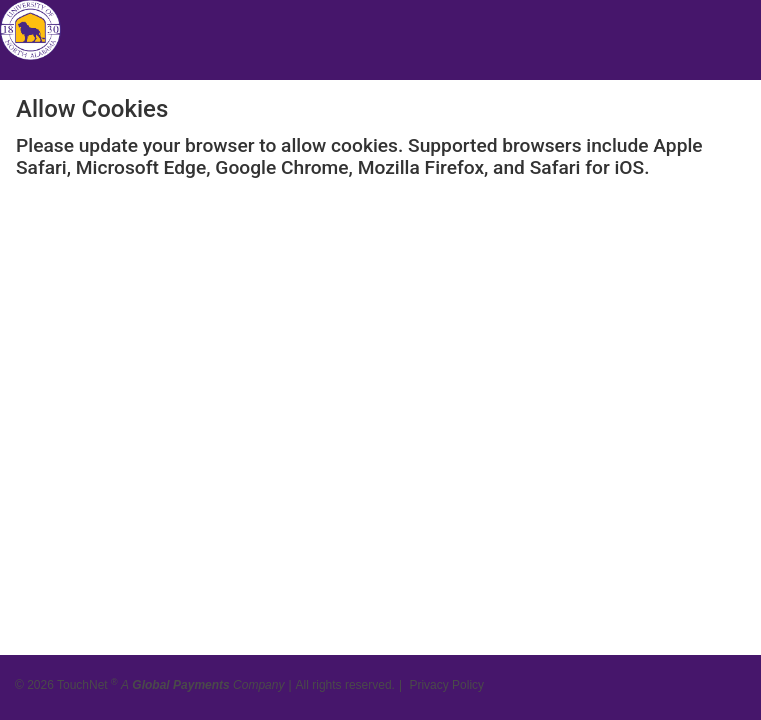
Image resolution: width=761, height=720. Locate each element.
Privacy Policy (446, 680)
